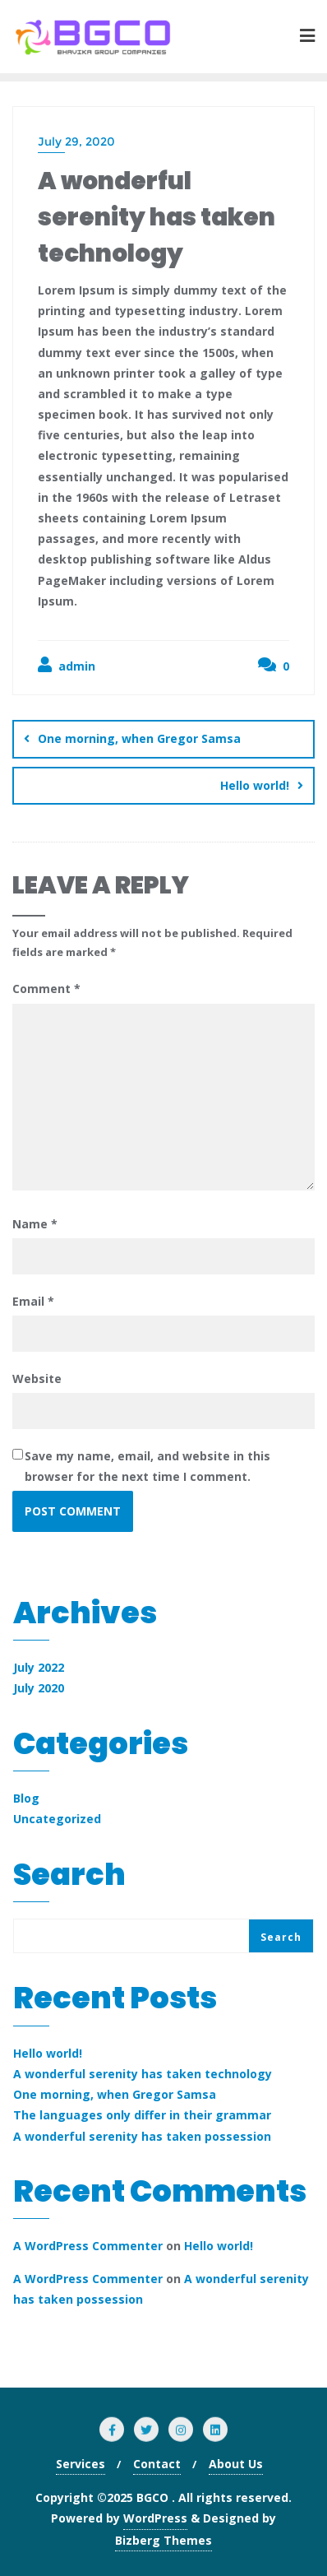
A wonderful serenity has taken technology (142, 2074)
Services (80, 2464)
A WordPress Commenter (88, 2245)
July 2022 (38, 1667)
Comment (46, 988)
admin (66, 665)
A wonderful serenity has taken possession (142, 2136)
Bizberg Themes (163, 2540)
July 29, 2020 (76, 141)
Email (33, 1301)
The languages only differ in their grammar (142, 2115)
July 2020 (38, 1688)
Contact (157, 2464)
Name (35, 1224)
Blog (26, 1798)
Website (37, 1378)
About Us (236, 2464)
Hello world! (254, 785)
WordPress (155, 2518)
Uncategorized (57, 1818)
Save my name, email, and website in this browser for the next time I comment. (147, 1466)
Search (69, 1878)
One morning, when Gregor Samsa (139, 738)
